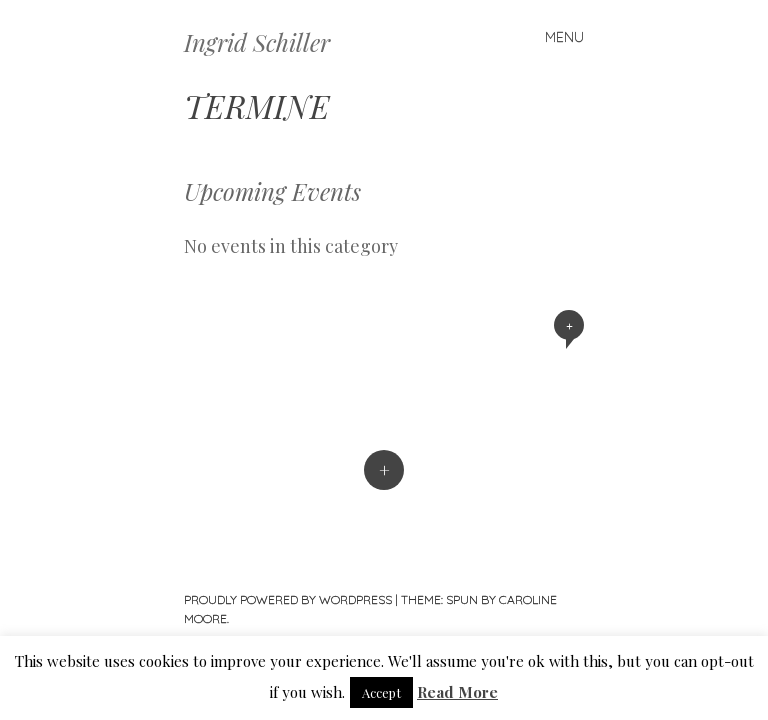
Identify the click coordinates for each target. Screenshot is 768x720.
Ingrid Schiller (257, 42)
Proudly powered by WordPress (288, 599)
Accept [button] (381, 692)
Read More (457, 692)
